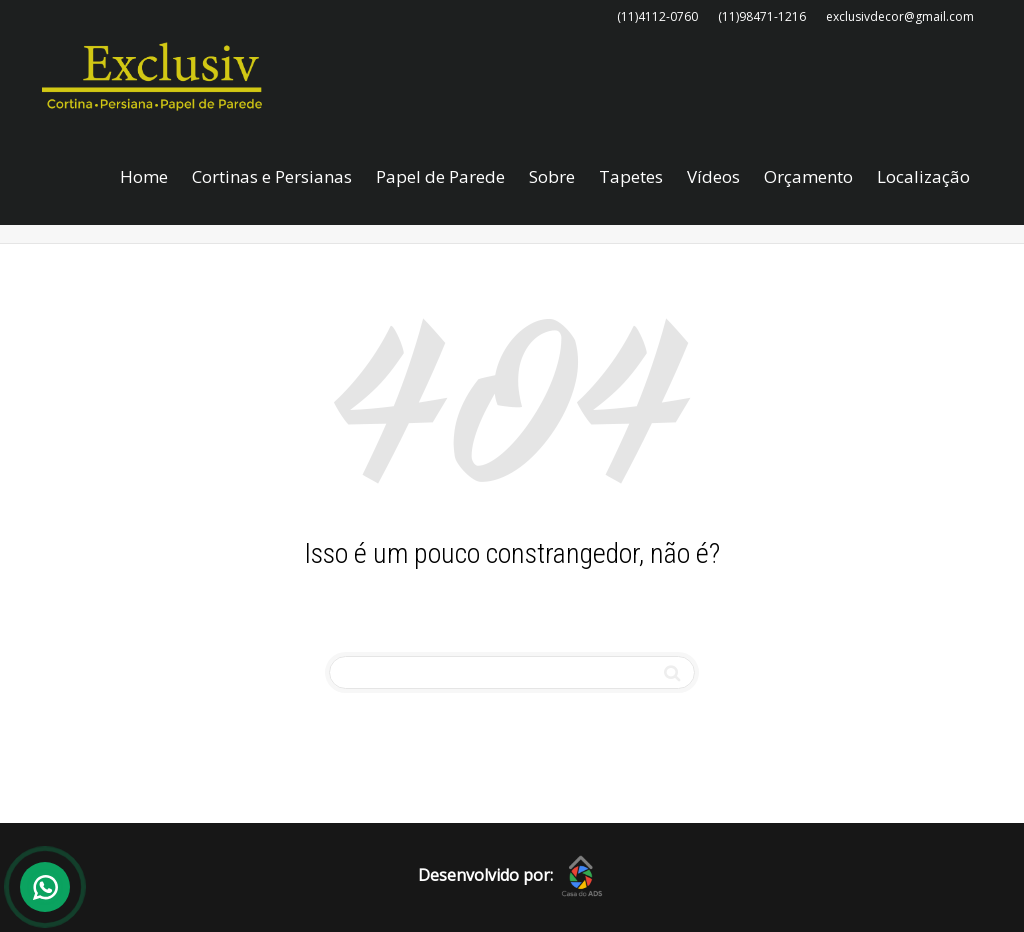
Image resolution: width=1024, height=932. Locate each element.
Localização (923, 176)
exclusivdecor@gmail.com (900, 16)
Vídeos (713, 176)
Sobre (552, 176)
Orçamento (808, 176)
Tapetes (631, 176)
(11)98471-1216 (762, 16)
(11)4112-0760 (657, 16)
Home (144, 176)
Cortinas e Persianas (272, 176)
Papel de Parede (440, 176)
